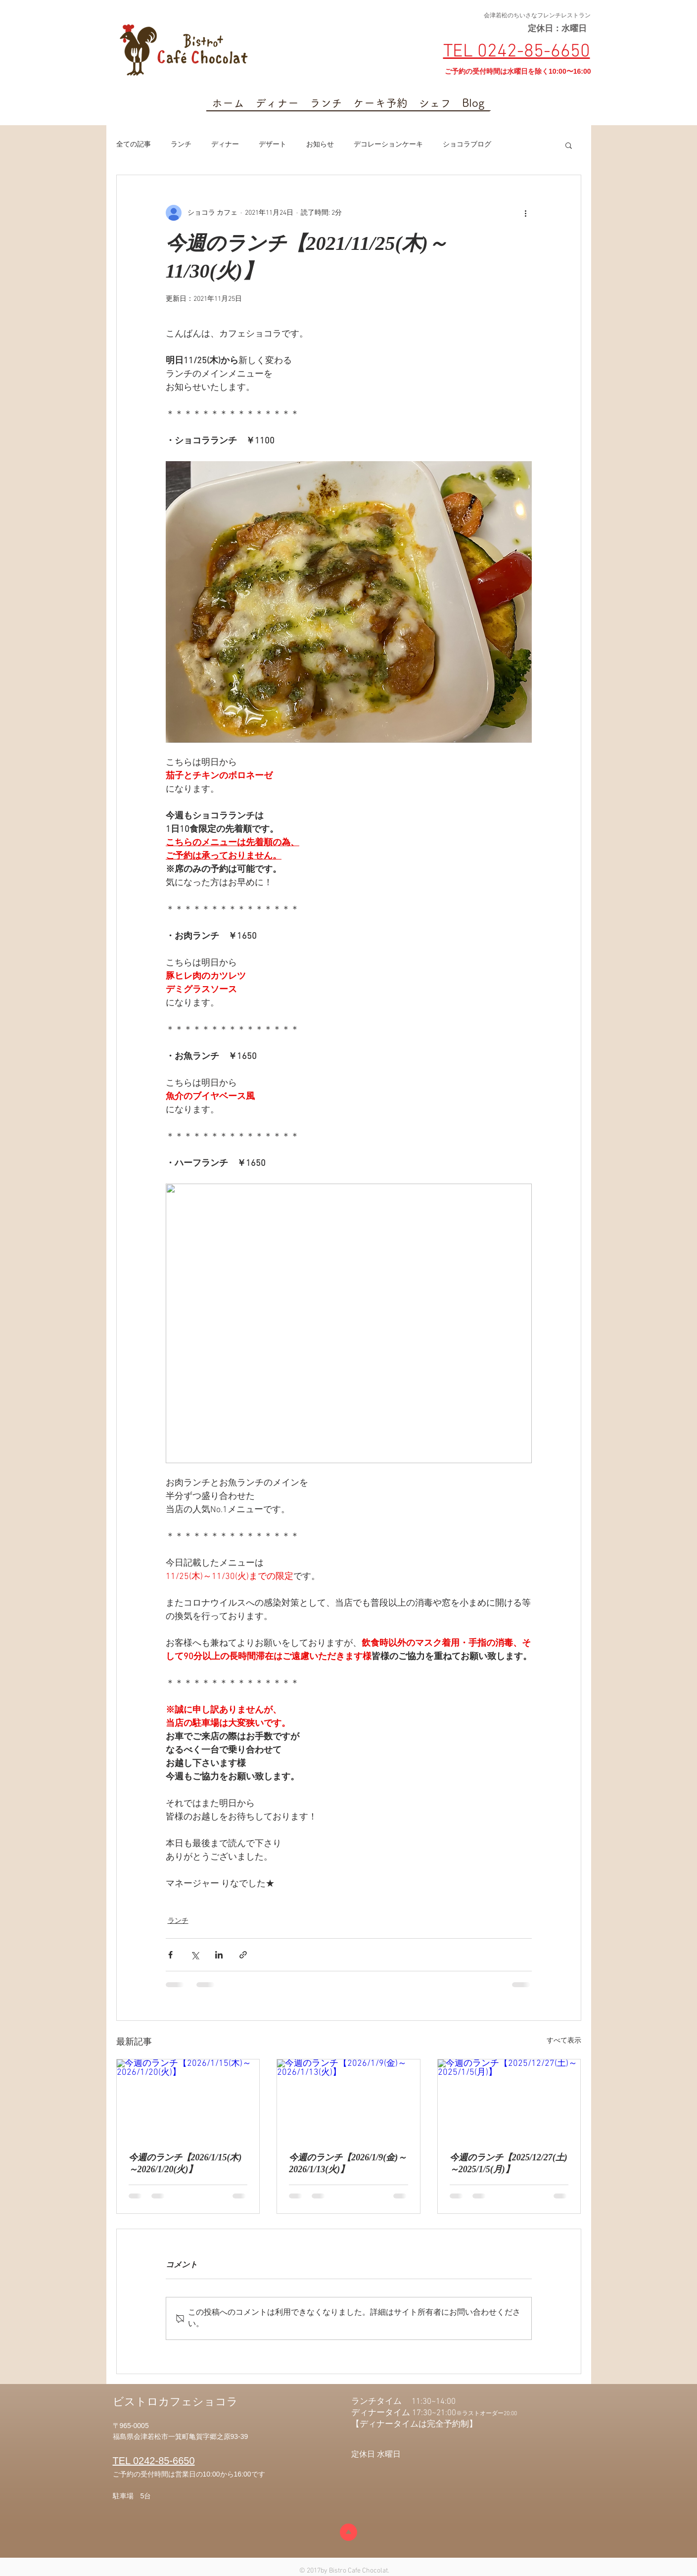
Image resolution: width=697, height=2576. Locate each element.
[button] (568, 145)
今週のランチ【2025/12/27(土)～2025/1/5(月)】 (508, 2163)
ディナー (225, 145)
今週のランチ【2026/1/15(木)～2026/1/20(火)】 (185, 2163)
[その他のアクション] (526, 213)
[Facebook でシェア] (170, 1954)
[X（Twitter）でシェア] (194, 1954)
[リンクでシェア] (243, 1954)
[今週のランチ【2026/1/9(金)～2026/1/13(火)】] (348, 2099)
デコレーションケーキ (388, 145)
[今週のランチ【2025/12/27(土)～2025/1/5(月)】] (509, 2099)
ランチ (181, 145)
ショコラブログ (467, 145)
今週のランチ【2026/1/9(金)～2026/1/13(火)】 (348, 2163)
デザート (272, 145)
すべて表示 (564, 2041)
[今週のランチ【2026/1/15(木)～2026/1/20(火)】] (188, 2099)
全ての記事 (133, 145)
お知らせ (320, 145)
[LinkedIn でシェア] (219, 1954)
